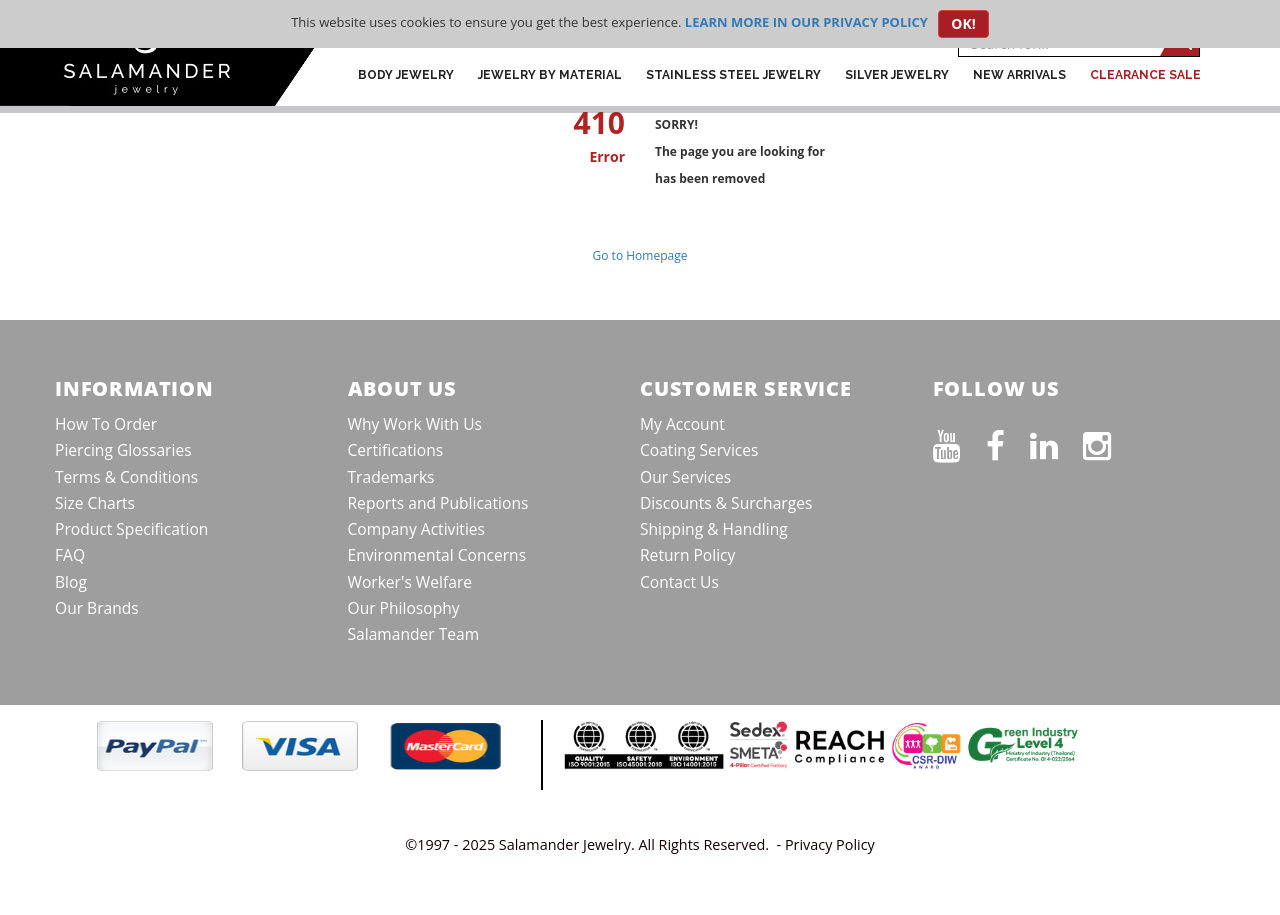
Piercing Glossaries (123, 450)
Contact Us (679, 582)
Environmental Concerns (437, 555)
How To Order (106, 424)
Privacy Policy (830, 844)
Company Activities (417, 529)
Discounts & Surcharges (726, 503)
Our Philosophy (404, 608)
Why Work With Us (415, 424)
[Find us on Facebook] (1008, 442)
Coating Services (699, 450)
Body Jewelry (406, 75)
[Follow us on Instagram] (1109, 442)
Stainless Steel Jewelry (733, 75)
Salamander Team (414, 634)
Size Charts (95, 503)
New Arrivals (1019, 75)
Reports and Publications (438, 503)
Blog (71, 582)
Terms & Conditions (126, 477)
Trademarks (391, 477)
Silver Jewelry (897, 75)
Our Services (685, 477)
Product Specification (131, 529)
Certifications (396, 450)
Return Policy (687, 555)
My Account (682, 424)
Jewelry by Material (550, 75)
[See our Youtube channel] (959, 442)
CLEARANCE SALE (1145, 75)
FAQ (70, 555)
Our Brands (97, 608)
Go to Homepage (640, 255)
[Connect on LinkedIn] (1056, 442)
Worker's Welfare (410, 582)
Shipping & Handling (714, 529)
